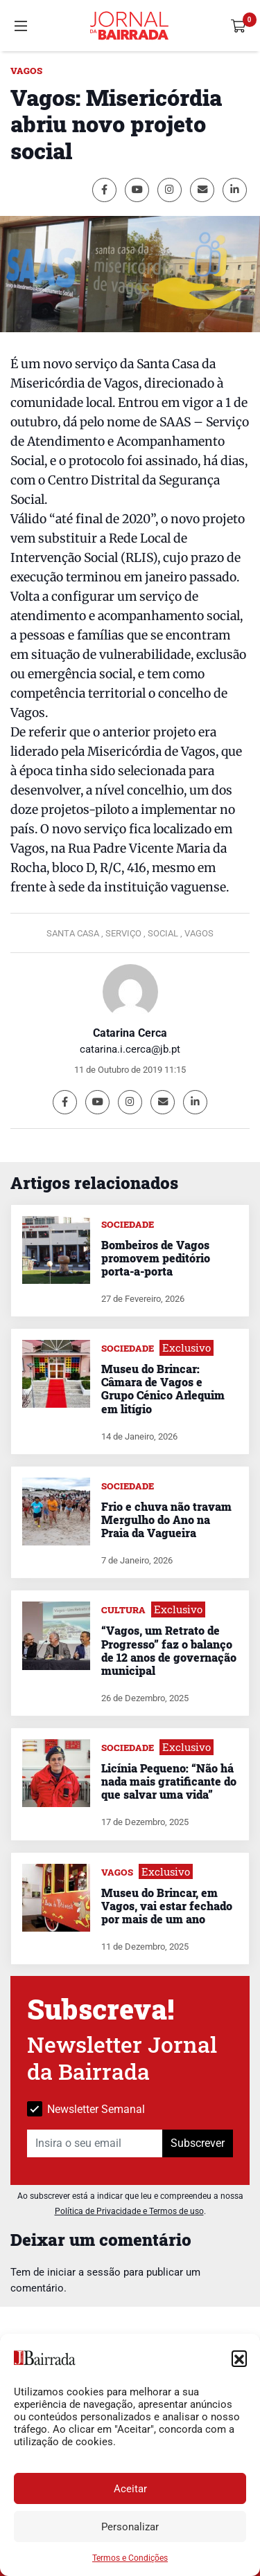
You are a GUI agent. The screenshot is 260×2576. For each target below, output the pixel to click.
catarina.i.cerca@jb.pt (130, 1049)
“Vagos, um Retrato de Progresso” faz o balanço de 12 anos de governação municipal (168, 1650)
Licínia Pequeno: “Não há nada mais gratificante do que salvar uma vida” (168, 1781)
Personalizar (130, 2527)
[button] (239, 2358)
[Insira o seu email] (95, 2143)
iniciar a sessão (84, 2272)
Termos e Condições (130, 2558)
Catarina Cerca (130, 1033)
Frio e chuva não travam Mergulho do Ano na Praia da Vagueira (166, 1519)
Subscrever (198, 2143)
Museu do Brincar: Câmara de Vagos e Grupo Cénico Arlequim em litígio (163, 1388)
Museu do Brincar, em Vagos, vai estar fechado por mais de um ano (166, 1905)
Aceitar (130, 2489)
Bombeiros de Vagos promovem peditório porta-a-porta (155, 1257)
